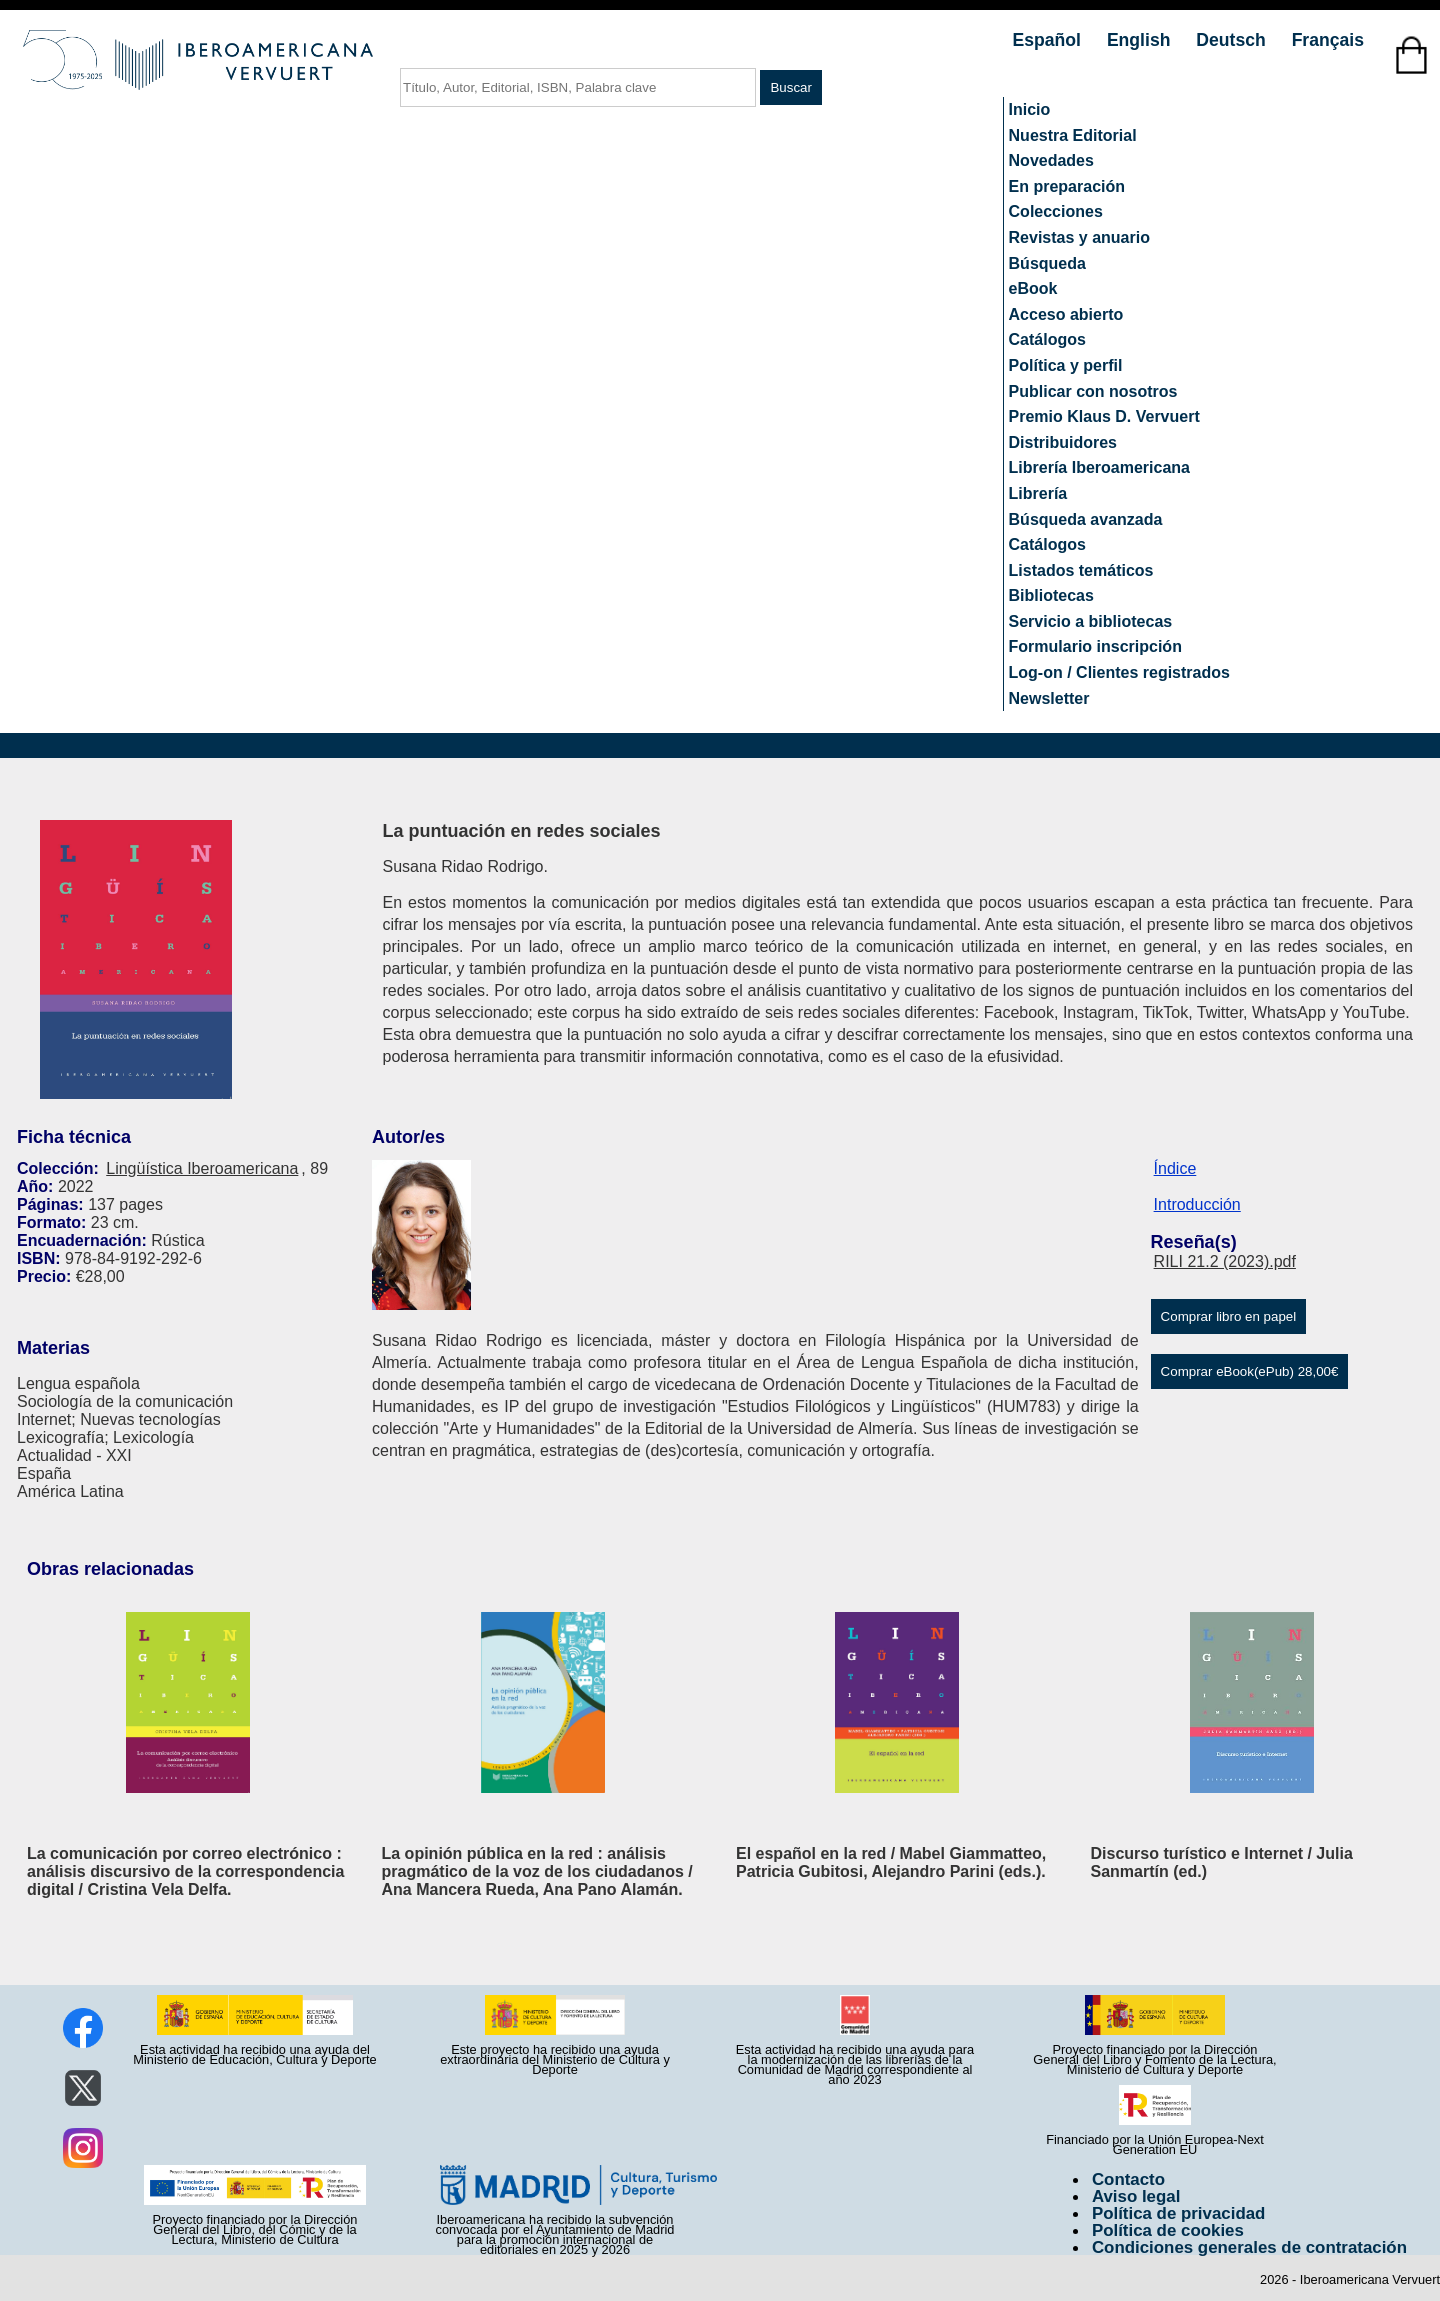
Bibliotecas (1051, 595)
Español (1049, 40)
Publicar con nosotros (1093, 391)
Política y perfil (1066, 365)
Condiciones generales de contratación (1249, 2247)
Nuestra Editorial (1073, 135)
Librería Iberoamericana (1099, 467)
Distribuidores (1063, 442)
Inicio (1030, 109)
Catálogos (1047, 339)
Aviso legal (1136, 2196)
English (1141, 40)
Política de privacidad (1179, 2213)
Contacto (1128, 2179)
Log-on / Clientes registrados (1119, 672)
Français (1328, 40)
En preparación (1067, 186)
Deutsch (1233, 40)
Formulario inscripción (1095, 646)
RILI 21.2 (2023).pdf (1225, 1261)
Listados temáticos (1081, 570)
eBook (1033, 288)
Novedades (1051, 160)
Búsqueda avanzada (1086, 519)
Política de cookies (1168, 2230)
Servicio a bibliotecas (1091, 621)
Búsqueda (1047, 263)
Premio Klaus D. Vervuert (1104, 416)
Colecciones (1056, 211)
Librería (1038, 493)
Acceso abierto (1066, 314)
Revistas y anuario (1079, 237)
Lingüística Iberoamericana (202, 1168)
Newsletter (1049, 698)
